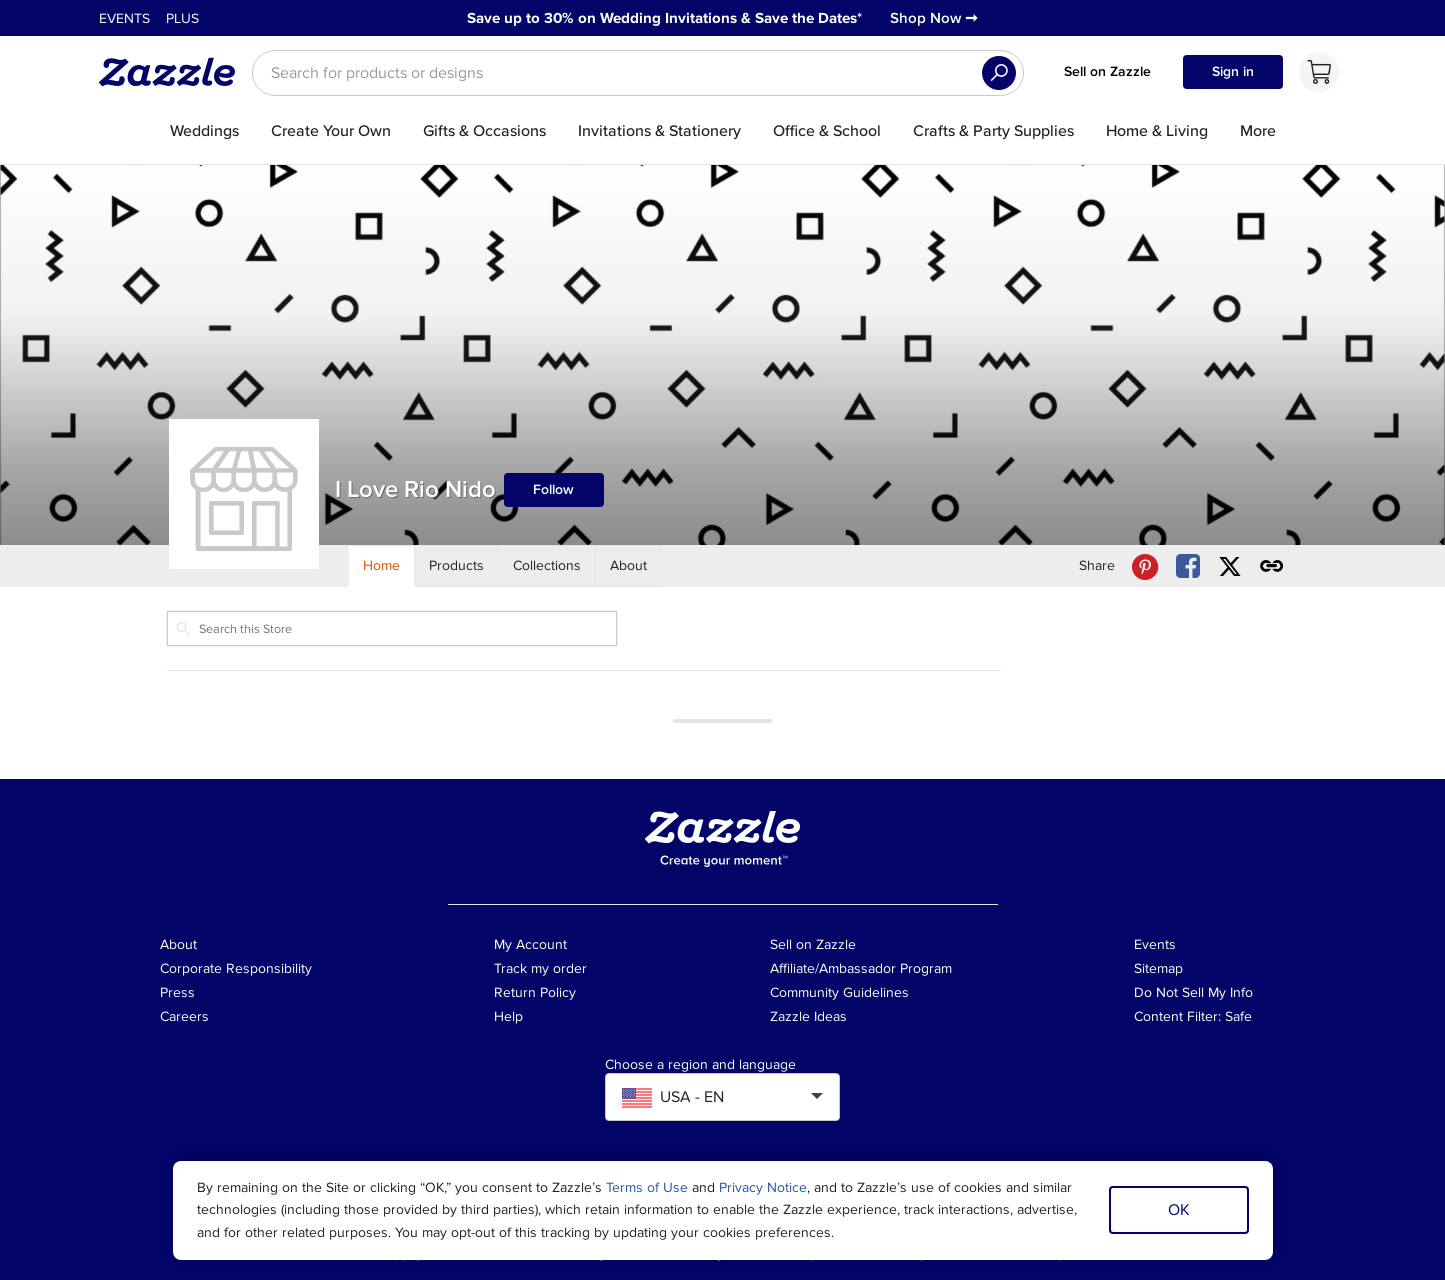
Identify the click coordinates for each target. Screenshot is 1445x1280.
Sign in (1233, 71)
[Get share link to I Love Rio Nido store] (1272, 566)
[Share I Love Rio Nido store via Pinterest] (1145, 566)
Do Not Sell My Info (1193, 992)
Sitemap (1158, 968)
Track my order (540, 968)
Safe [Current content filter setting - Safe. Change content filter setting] (1238, 1016)
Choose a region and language (700, 1065)
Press (177, 992)
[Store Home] (382, 566)
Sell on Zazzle (1107, 71)
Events (124, 18)
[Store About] (629, 566)
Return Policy (535, 992)
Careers (184, 1016)
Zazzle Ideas (808, 1016)
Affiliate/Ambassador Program (861, 968)
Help (508, 1016)
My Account (530, 944)
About (178, 944)
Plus (182, 18)
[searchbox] (638, 73)
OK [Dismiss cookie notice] (1179, 1210)
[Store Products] (457, 566)
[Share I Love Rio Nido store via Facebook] (1188, 566)
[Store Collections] (547, 566)
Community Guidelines (839, 992)
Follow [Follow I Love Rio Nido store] (553, 489)
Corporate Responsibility (236, 968)
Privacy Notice (763, 1187)
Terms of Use (647, 1187)
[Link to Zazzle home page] (174, 72)
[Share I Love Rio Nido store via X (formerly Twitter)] (1230, 566)
